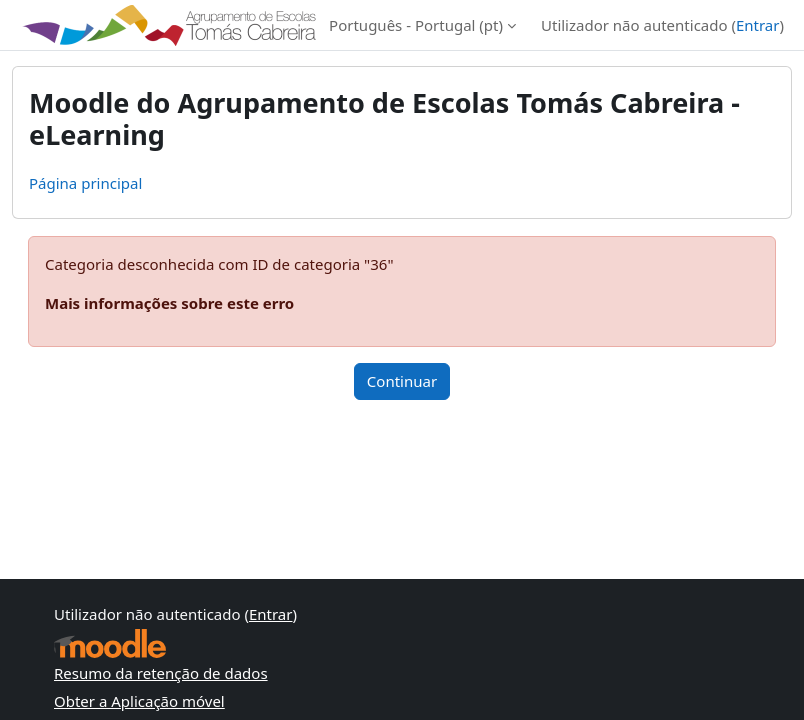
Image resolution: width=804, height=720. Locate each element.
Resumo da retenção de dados (161, 673)
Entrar (758, 25)
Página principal (85, 183)
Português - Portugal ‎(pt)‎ (416, 25)
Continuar (402, 381)
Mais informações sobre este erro (169, 303)
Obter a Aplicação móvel (139, 701)
